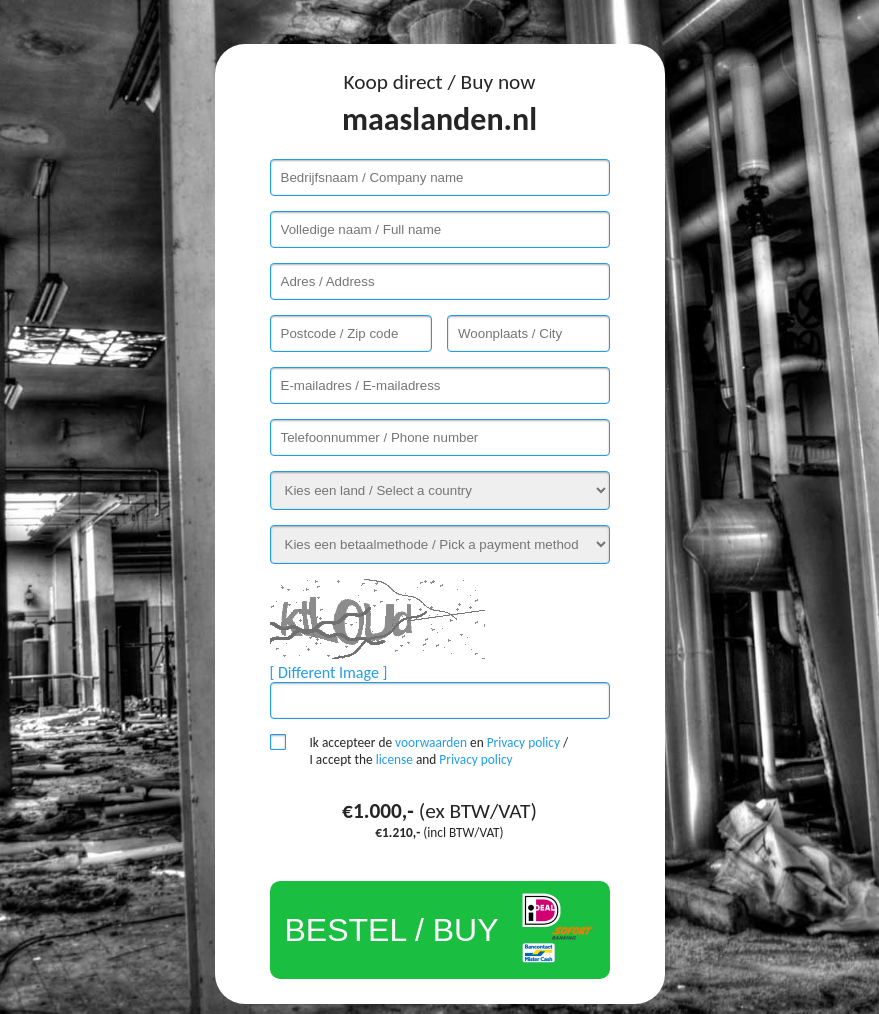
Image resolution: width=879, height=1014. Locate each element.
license (394, 759)
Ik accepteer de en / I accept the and (439, 751)
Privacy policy (523, 742)
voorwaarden (431, 742)
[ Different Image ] (329, 672)
